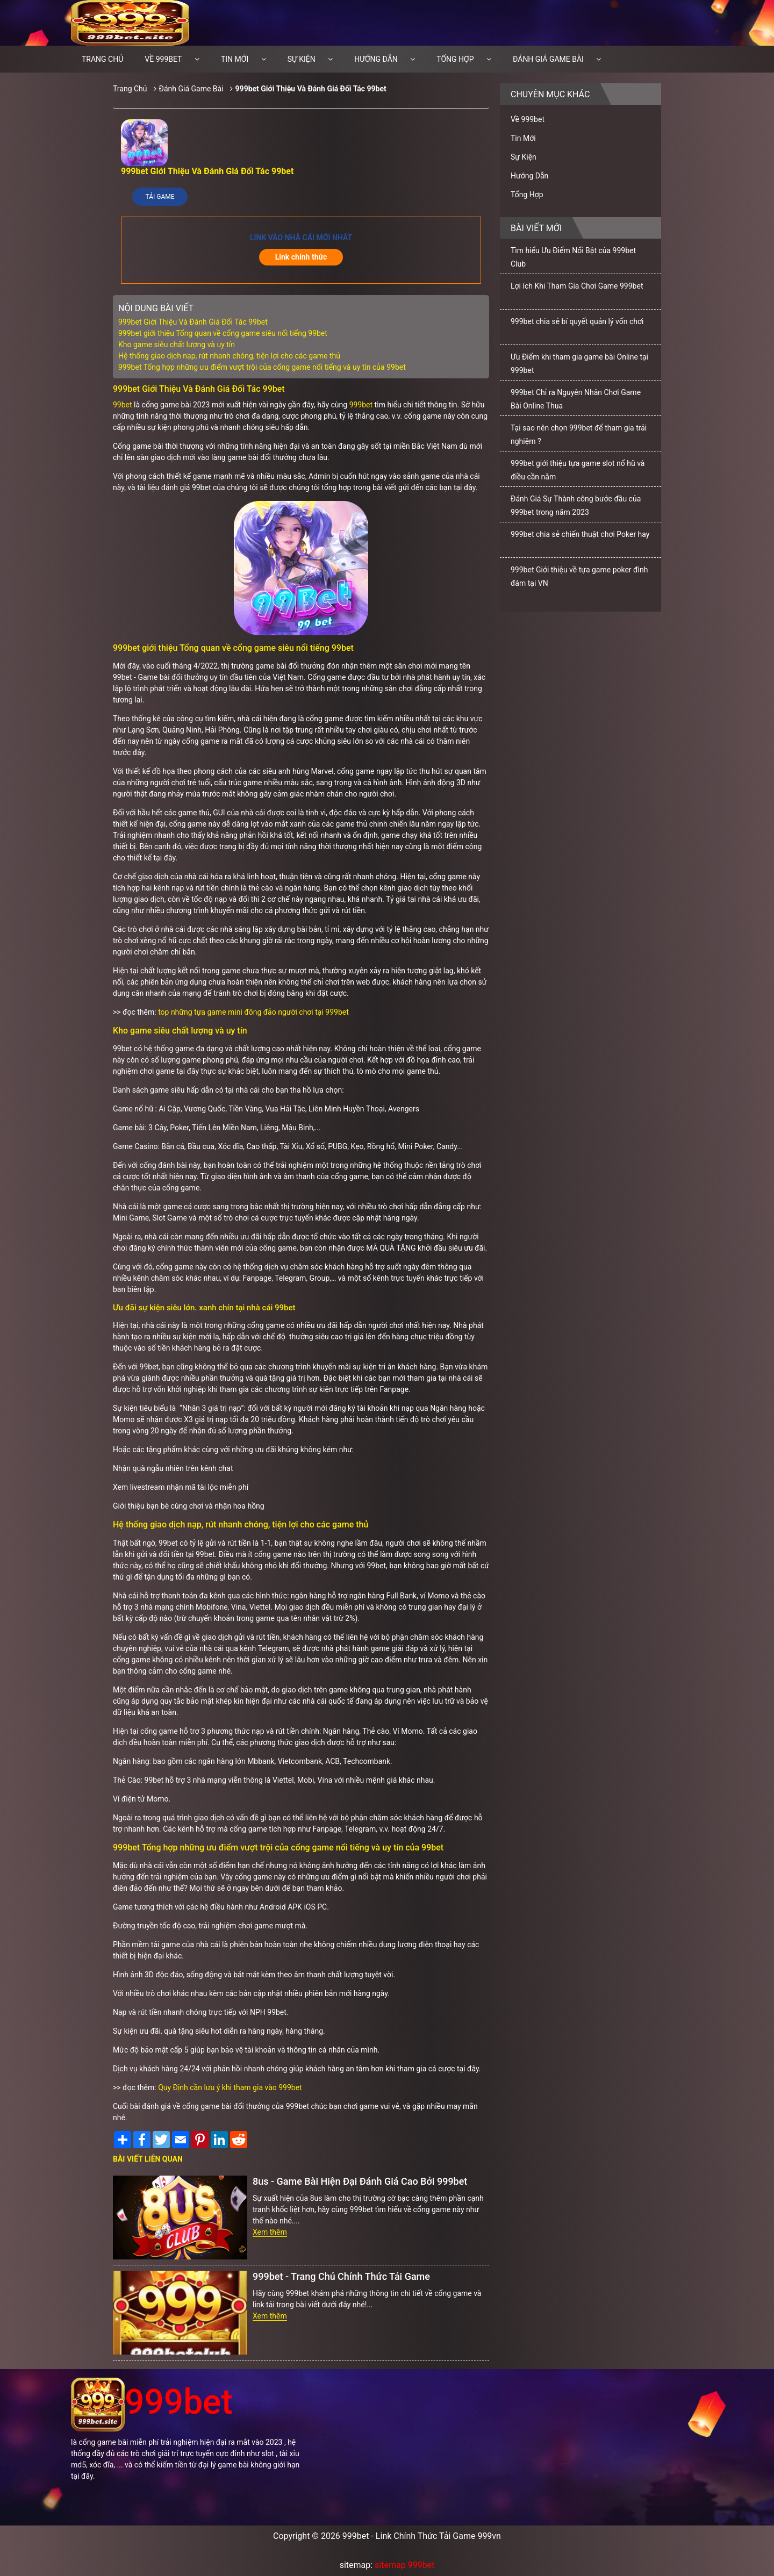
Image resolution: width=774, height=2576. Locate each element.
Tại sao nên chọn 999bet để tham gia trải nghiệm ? (579, 435)
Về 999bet (163, 59)
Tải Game (159, 196)
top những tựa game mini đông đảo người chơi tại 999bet (253, 1012)
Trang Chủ (130, 88)
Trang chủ (102, 59)
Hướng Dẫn (376, 59)
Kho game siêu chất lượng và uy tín (176, 344)
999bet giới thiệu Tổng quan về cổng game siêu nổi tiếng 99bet (222, 333)
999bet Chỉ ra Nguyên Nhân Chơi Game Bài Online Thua (576, 399)
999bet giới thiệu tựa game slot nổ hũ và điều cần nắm (577, 470)
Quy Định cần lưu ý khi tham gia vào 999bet (230, 2087)
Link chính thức (301, 257)
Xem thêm (270, 2232)
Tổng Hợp (455, 59)
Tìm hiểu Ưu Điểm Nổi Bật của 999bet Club (573, 257)
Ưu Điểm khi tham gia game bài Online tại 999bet (579, 364)
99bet (122, 404)
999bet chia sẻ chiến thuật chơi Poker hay (580, 534)
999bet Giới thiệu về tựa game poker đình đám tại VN (579, 576)
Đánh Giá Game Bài (548, 59)
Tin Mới (234, 59)
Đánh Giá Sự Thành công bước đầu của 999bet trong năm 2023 (576, 505)
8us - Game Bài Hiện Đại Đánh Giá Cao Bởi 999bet (360, 2181)
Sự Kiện (302, 59)
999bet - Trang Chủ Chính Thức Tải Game (341, 2276)
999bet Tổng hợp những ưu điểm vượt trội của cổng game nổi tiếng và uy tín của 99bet (262, 367)
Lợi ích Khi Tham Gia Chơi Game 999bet (577, 286)
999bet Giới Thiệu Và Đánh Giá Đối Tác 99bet (310, 88)
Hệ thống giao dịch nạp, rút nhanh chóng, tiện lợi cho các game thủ (229, 355)
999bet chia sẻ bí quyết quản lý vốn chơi (577, 321)
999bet (360, 404)
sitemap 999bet (404, 2565)
